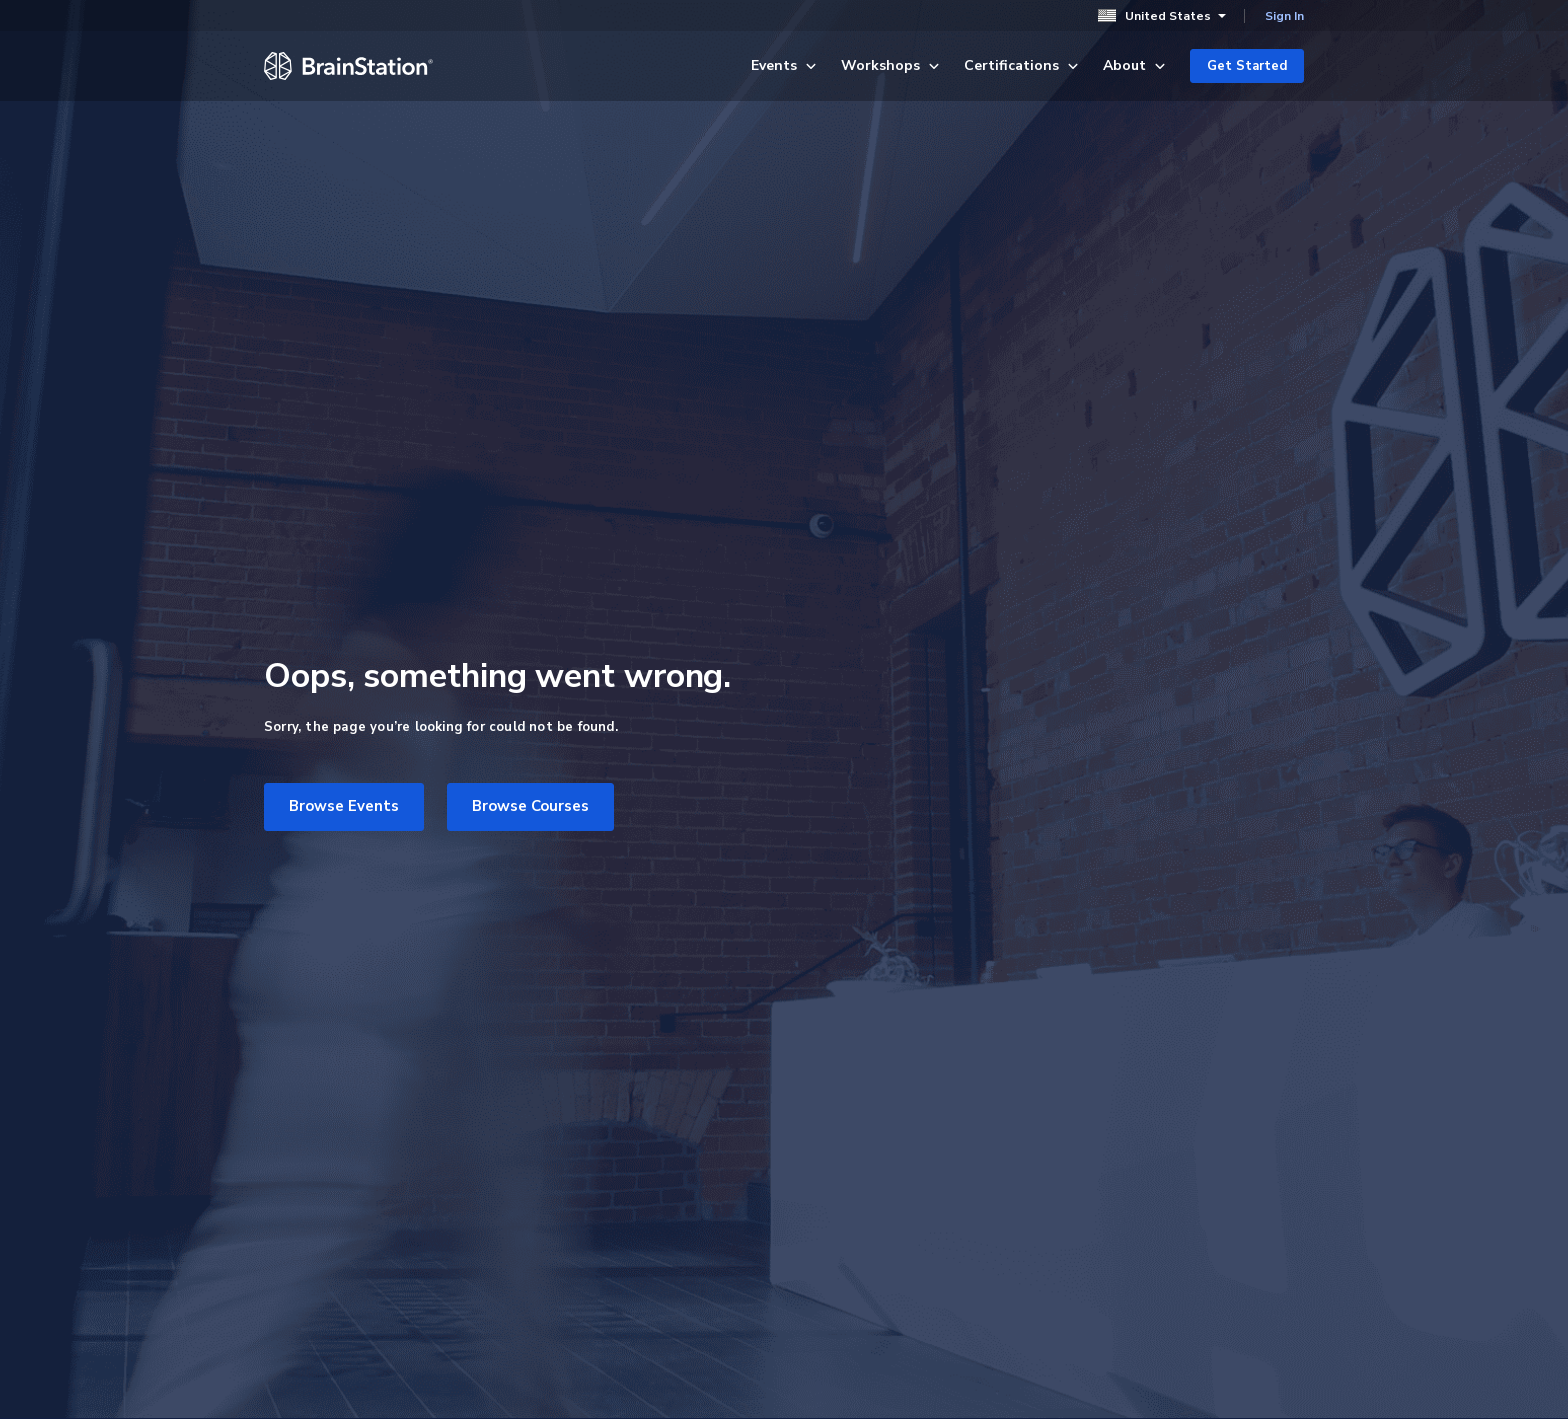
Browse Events (344, 806)
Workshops (890, 65)
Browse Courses (530, 806)
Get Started (1247, 66)
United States (1162, 15)
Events (784, 65)
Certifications (1021, 65)
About (1134, 65)
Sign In (1284, 16)
